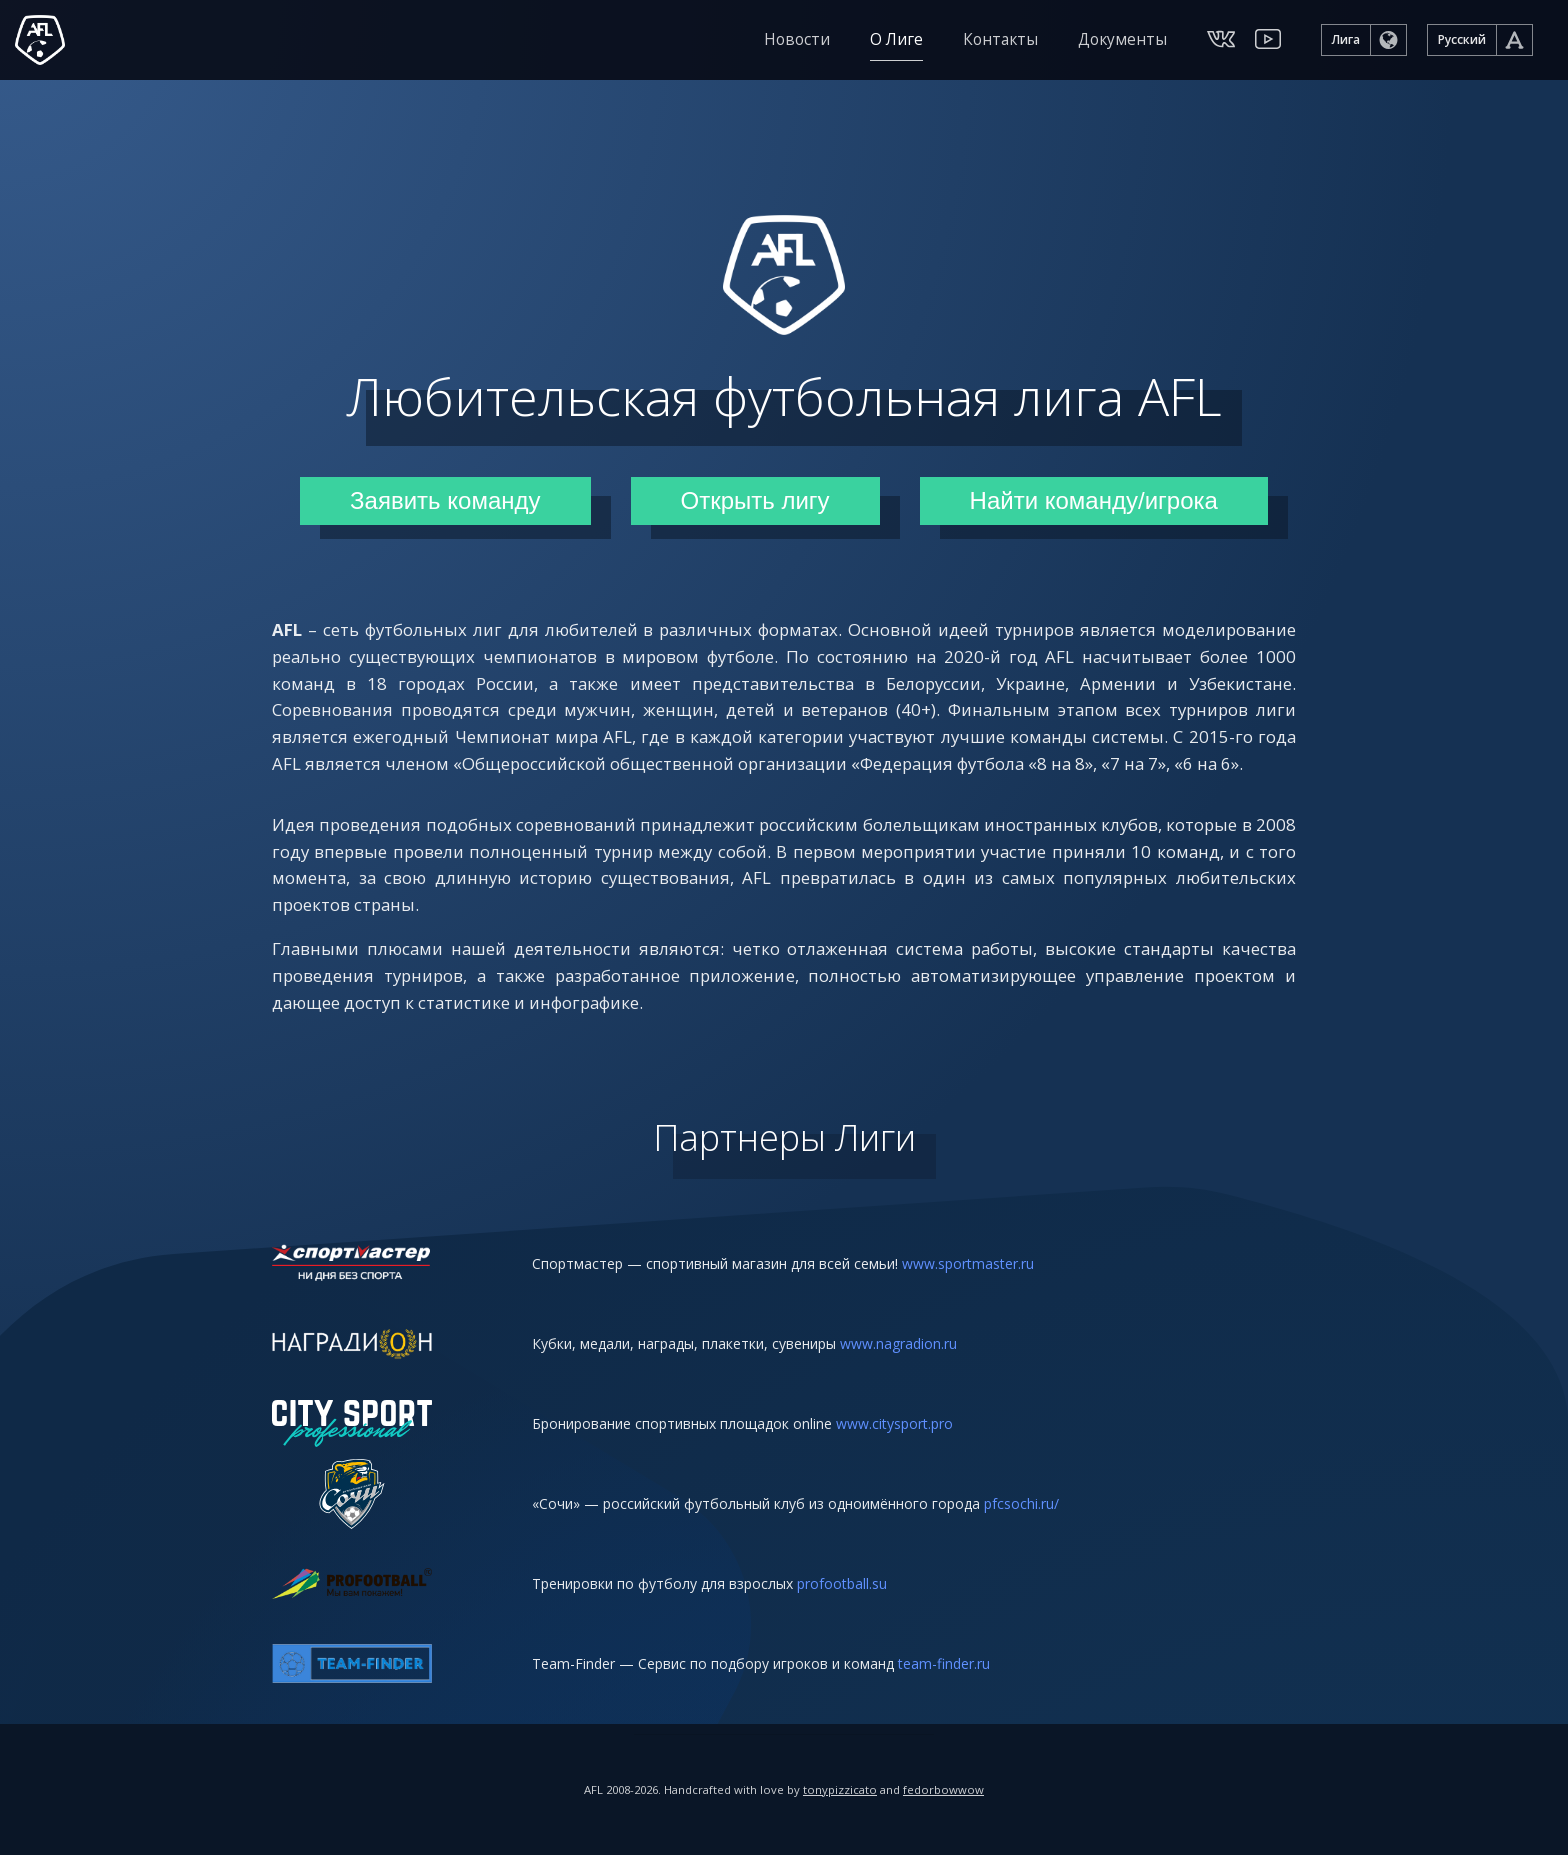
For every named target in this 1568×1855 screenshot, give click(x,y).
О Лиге (896, 39)
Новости (797, 39)
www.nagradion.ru (898, 1343)
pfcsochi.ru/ (1021, 1503)
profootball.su (842, 1583)
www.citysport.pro (894, 1423)
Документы (1122, 39)
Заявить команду (445, 500)
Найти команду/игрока (1094, 500)
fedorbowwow (943, 1789)
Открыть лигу (755, 500)
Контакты (1000, 39)
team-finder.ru (944, 1663)
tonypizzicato (840, 1789)
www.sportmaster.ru (968, 1263)
